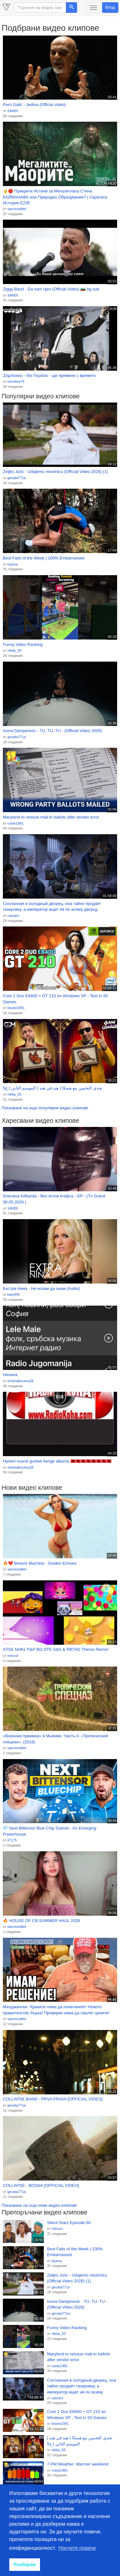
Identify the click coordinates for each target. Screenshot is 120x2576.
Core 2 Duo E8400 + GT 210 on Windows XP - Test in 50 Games (55, 998)
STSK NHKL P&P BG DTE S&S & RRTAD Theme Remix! (55, 1649)
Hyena (12, 564)
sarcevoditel (16, 209)
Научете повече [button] (77, 2548)
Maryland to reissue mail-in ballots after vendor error (51, 817)
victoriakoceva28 (20, 1381)
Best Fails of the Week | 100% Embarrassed (43, 558)
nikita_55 (14, 650)
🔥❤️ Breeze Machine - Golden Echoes (39, 1563)
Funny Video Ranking (23, 644)
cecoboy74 (15, 381)
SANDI (12, 111)
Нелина (10, 1374)
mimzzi (12, 1656)
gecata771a (16, 478)
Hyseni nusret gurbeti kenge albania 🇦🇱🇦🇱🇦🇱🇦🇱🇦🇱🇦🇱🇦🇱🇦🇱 (57, 1461)
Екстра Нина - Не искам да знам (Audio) (41, 1288)
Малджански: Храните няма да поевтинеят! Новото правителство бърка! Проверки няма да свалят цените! (56, 2009)
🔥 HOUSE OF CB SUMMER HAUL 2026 (41, 1920)
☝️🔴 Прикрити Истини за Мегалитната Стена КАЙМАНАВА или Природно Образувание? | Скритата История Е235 (55, 197)
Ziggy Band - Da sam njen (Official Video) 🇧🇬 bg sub (51, 289)
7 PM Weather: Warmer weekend (77, 2464)
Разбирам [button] (24, 2564)
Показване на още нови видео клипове (39, 2205)
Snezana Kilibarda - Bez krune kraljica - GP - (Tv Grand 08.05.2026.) (54, 1199)
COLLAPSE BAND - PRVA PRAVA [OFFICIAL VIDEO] (52, 2099)
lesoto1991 (16, 1008)
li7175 (12, 1840)
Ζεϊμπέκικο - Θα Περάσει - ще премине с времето (49, 375)
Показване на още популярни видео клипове (45, 1107)
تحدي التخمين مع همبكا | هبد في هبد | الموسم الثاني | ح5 (52, 1088)
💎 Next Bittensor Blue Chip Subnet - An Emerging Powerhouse (49, 1831)
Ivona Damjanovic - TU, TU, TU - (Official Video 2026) (52, 730)
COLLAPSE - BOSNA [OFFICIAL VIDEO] (41, 2185)
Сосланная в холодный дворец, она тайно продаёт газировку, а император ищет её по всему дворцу (52, 906)
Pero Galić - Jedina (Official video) (34, 104)
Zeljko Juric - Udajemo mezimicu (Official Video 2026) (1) (55, 471)
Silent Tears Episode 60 (69, 2222)
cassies (13, 915)
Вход (110, 7)
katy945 (13, 1294)
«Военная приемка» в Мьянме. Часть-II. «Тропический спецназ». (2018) (55, 1738)
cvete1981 (15, 823)
